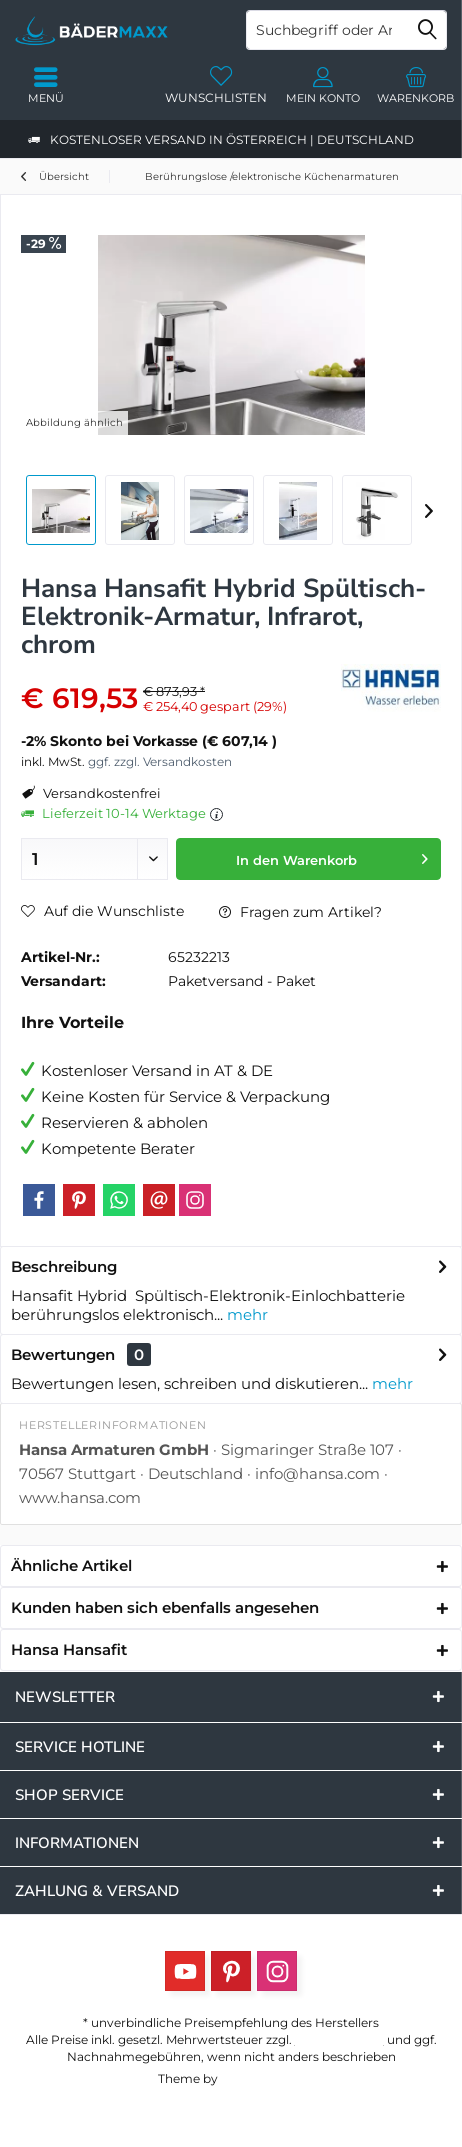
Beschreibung (64, 1266)
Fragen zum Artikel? (300, 912)
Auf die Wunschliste (102, 911)
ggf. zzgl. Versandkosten (160, 761)
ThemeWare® (262, 2078)
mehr (245, 1314)
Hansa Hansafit (69, 1649)
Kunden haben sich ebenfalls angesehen (165, 1607)
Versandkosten (339, 2039)
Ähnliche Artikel (71, 1565)
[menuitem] (416, 85)
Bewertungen (63, 1354)
